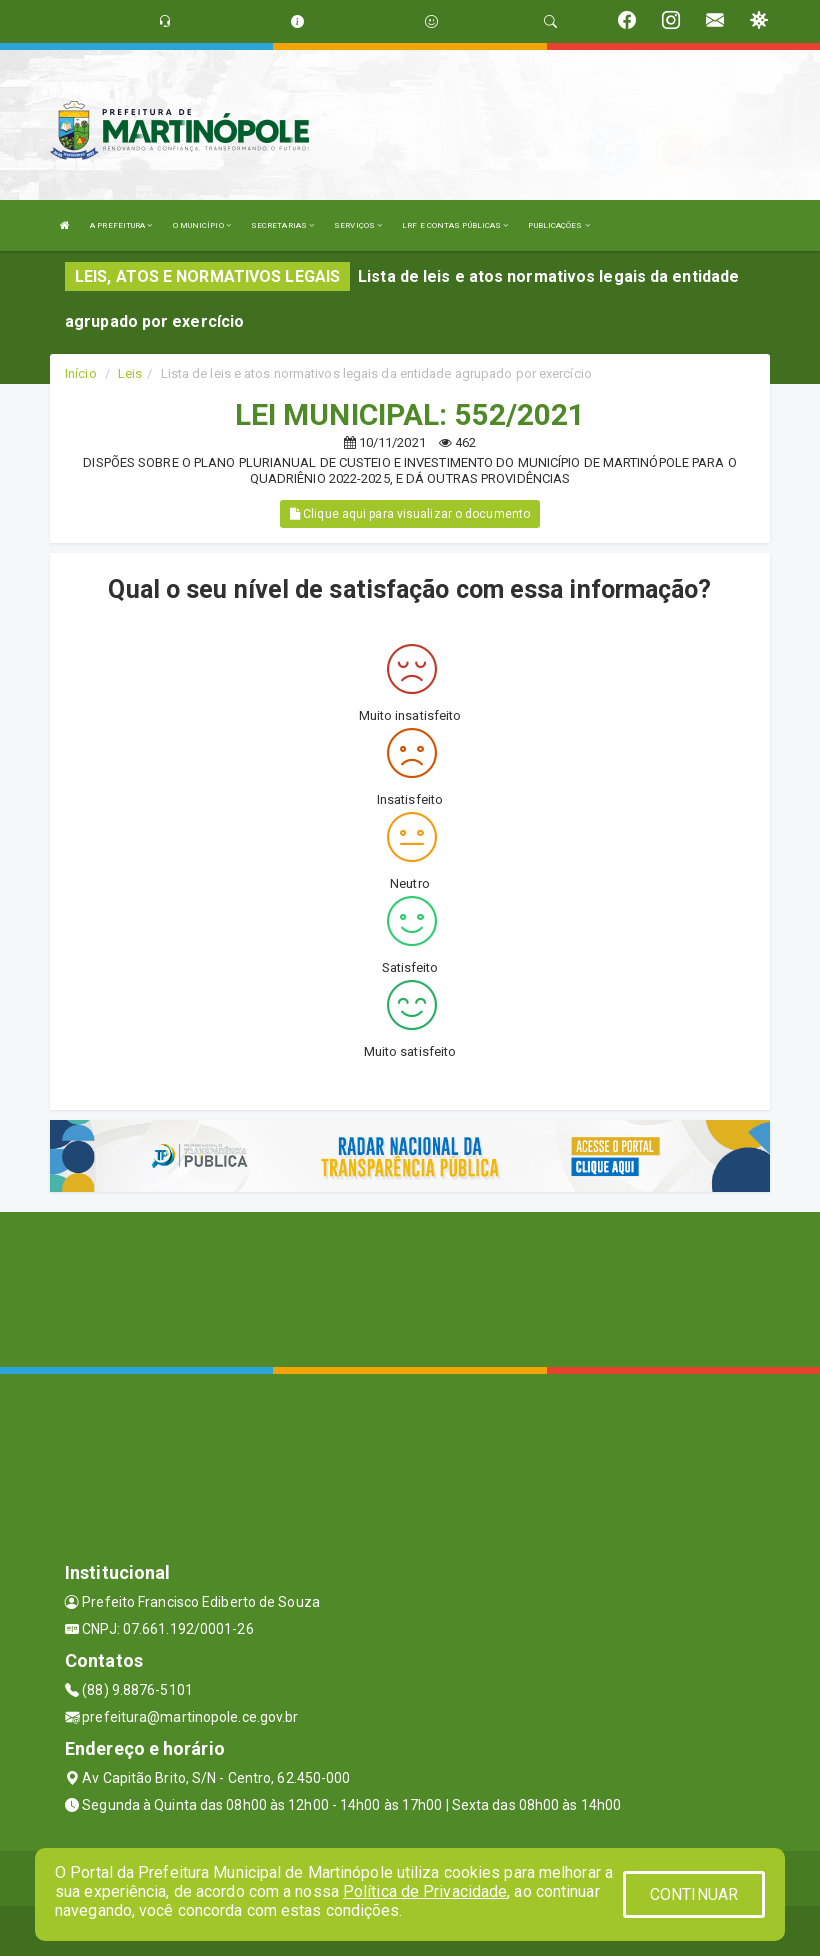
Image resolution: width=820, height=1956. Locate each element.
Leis (130, 373)
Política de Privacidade (425, 1891)
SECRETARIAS (282, 225)
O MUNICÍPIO (202, 225)
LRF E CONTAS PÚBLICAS (455, 225)
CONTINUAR (694, 1894)
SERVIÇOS (358, 225)
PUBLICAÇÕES (558, 225)
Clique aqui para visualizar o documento (410, 514)
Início (81, 373)
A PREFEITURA (121, 225)
